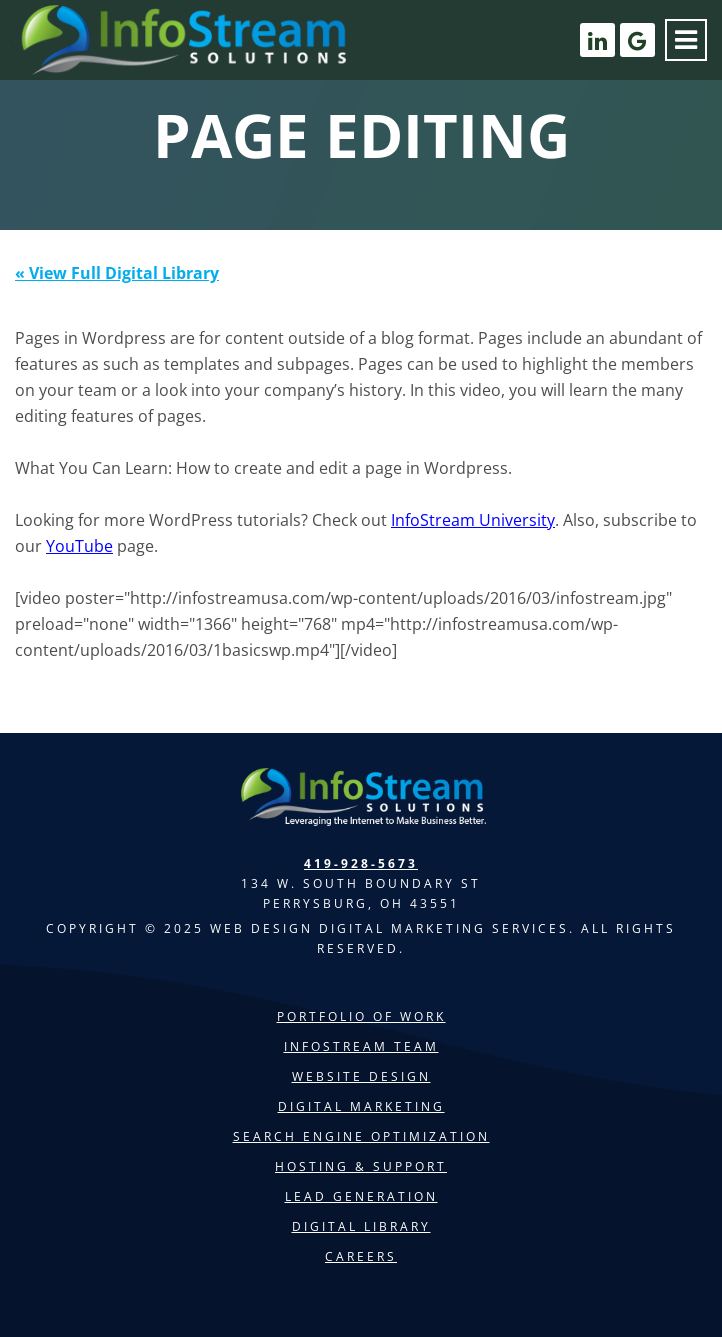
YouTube (79, 546)
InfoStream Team (361, 1046)
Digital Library (361, 1226)
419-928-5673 (361, 863)
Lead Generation (361, 1196)
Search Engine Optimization (361, 1136)
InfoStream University (473, 520)
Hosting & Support (361, 1166)
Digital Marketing (361, 1106)
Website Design (361, 1076)
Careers (361, 1256)
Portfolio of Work (361, 1016)
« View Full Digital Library (117, 273)
